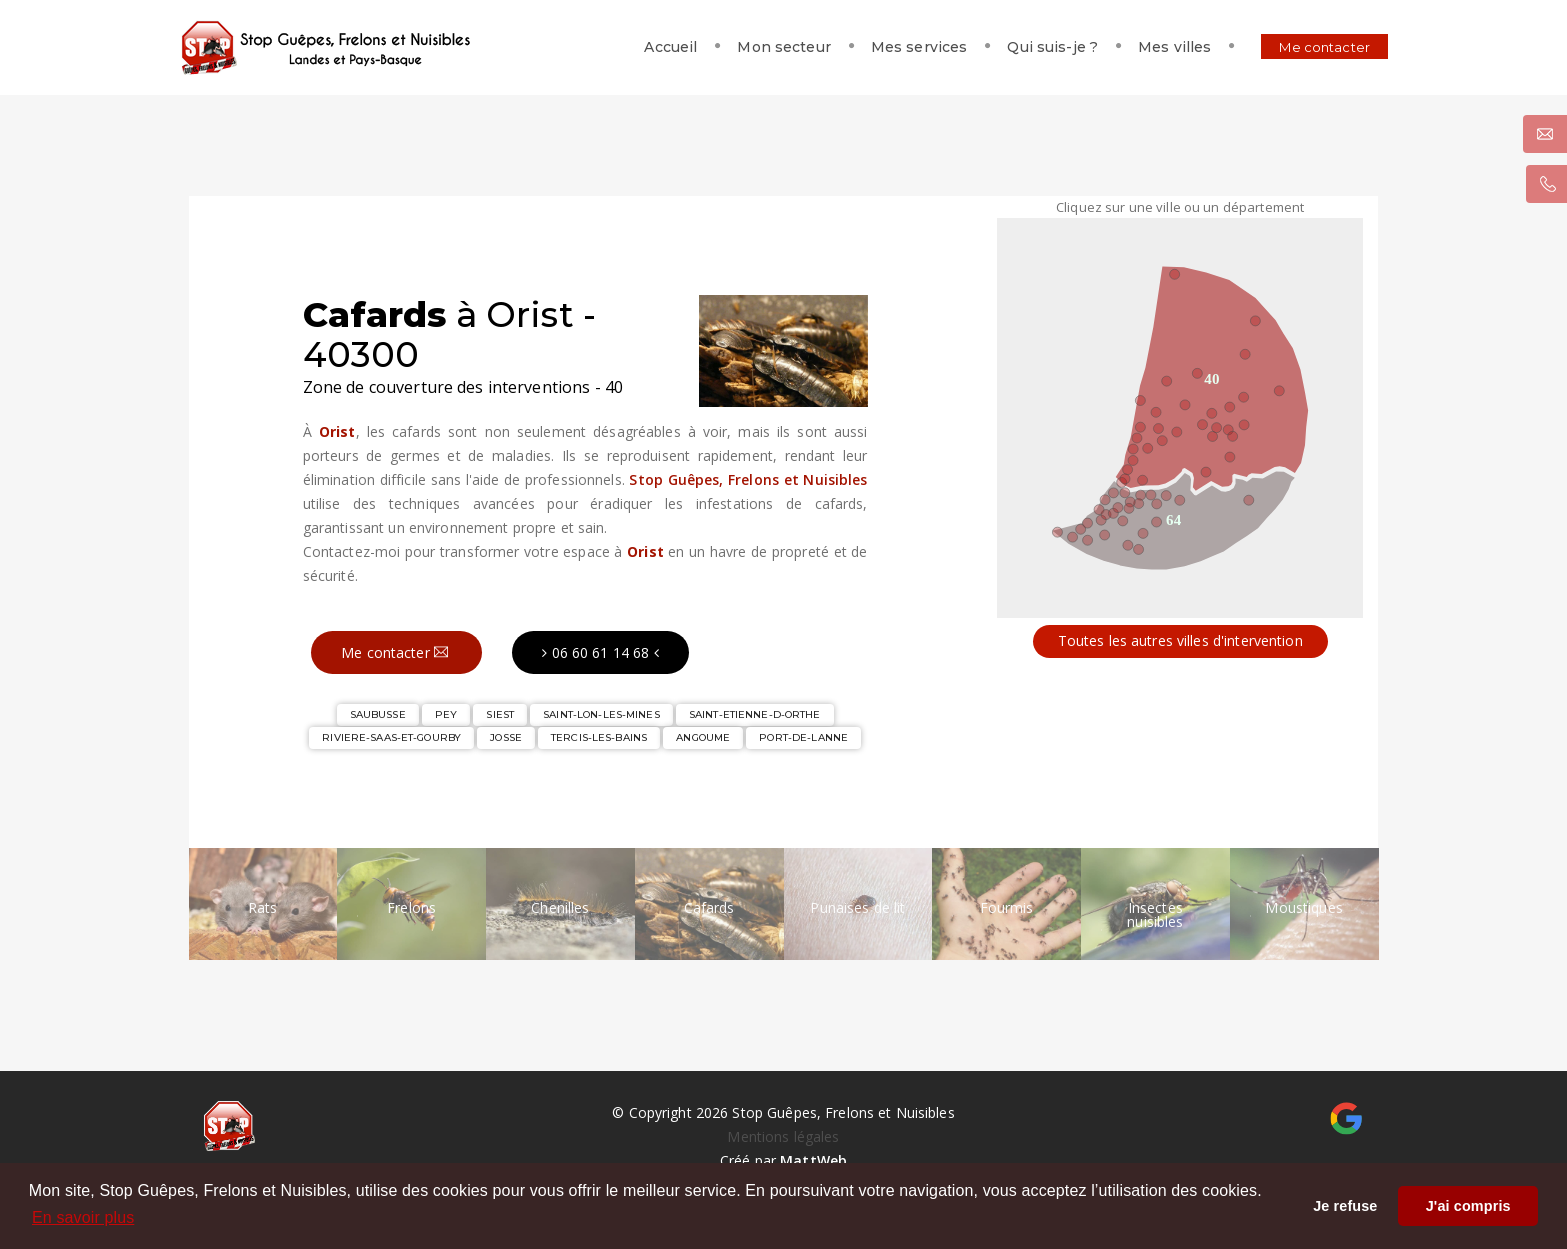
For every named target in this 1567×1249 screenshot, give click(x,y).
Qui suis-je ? (1028, 47)
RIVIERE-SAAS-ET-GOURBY (391, 737)
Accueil (646, 47)
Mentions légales (783, 1136)
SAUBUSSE (378, 714)
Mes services (894, 47)
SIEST (500, 714)
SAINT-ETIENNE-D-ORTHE (755, 714)
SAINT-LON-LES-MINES (601, 714)
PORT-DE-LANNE (803, 737)
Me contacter (1300, 47)
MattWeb (813, 1160)
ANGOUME (703, 737)
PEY (446, 714)
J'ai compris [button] (1468, 1206)
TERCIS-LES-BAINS (599, 737)
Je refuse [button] (1345, 1206)
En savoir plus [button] (83, 1217)
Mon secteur (759, 47)
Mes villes (1150, 47)
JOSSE (506, 737)
